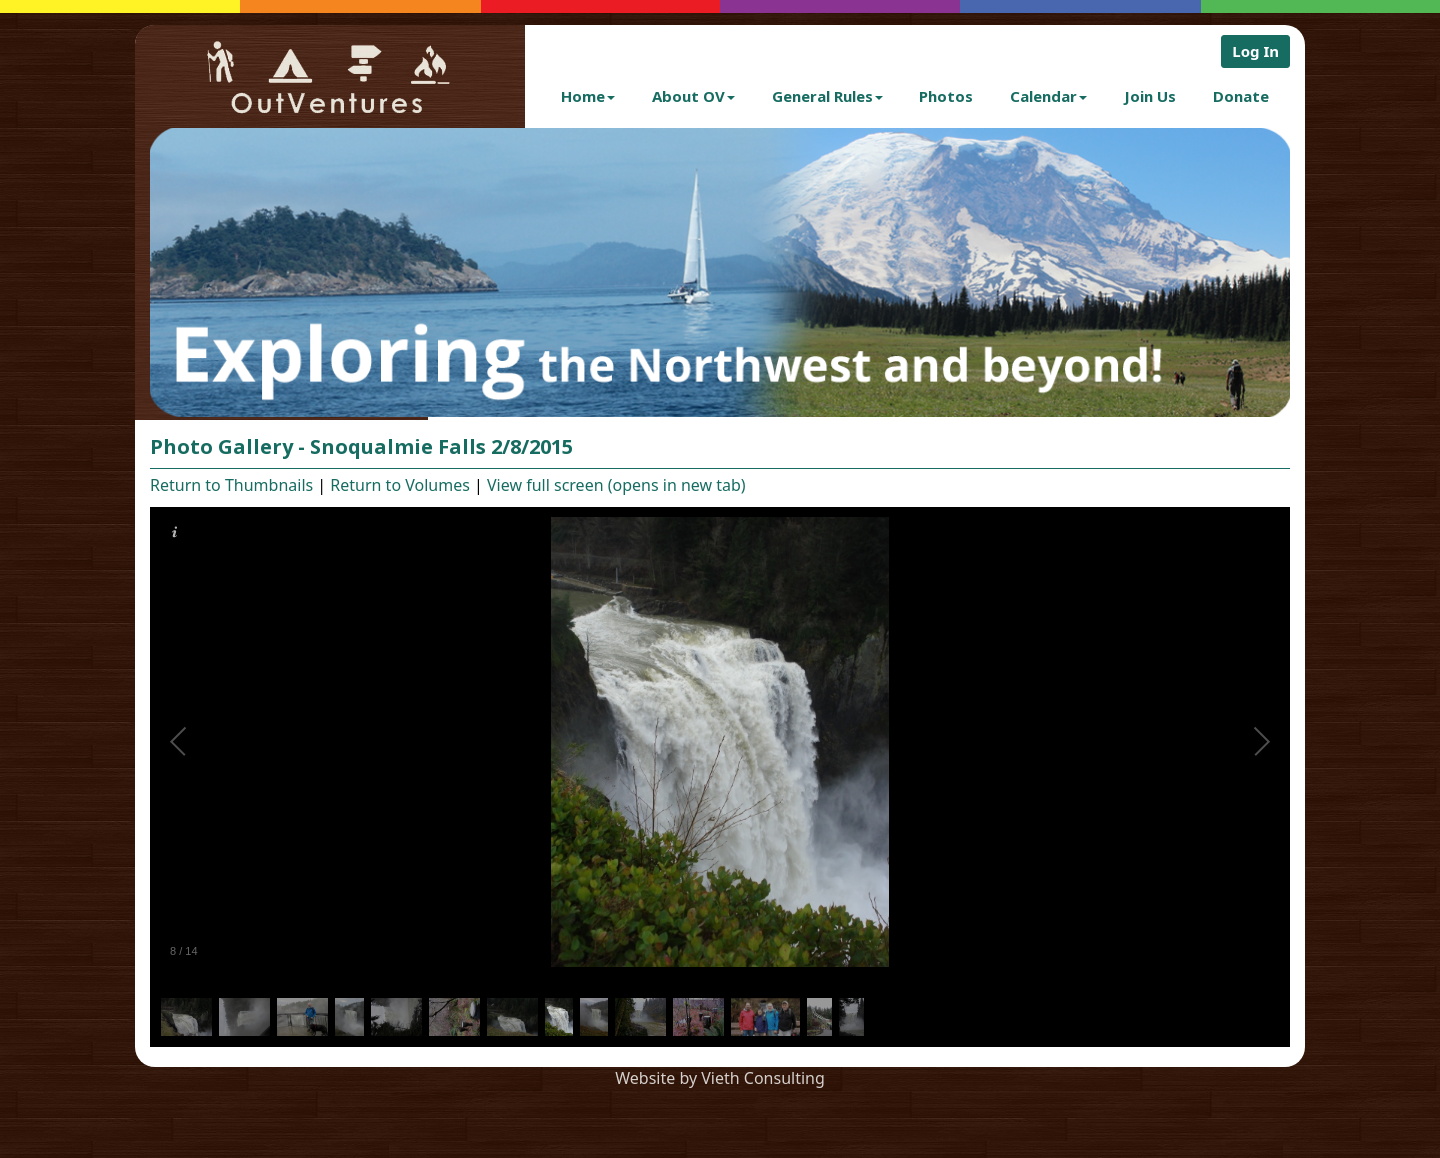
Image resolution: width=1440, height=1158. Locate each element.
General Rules (827, 96)
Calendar (1048, 96)
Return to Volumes (400, 485)
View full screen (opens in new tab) (616, 485)
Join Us (1150, 96)
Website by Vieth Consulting (720, 1078)
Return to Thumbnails (231, 485)
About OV (693, 96)
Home (588, 96)
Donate (1241, 96)
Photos (946, 96)
